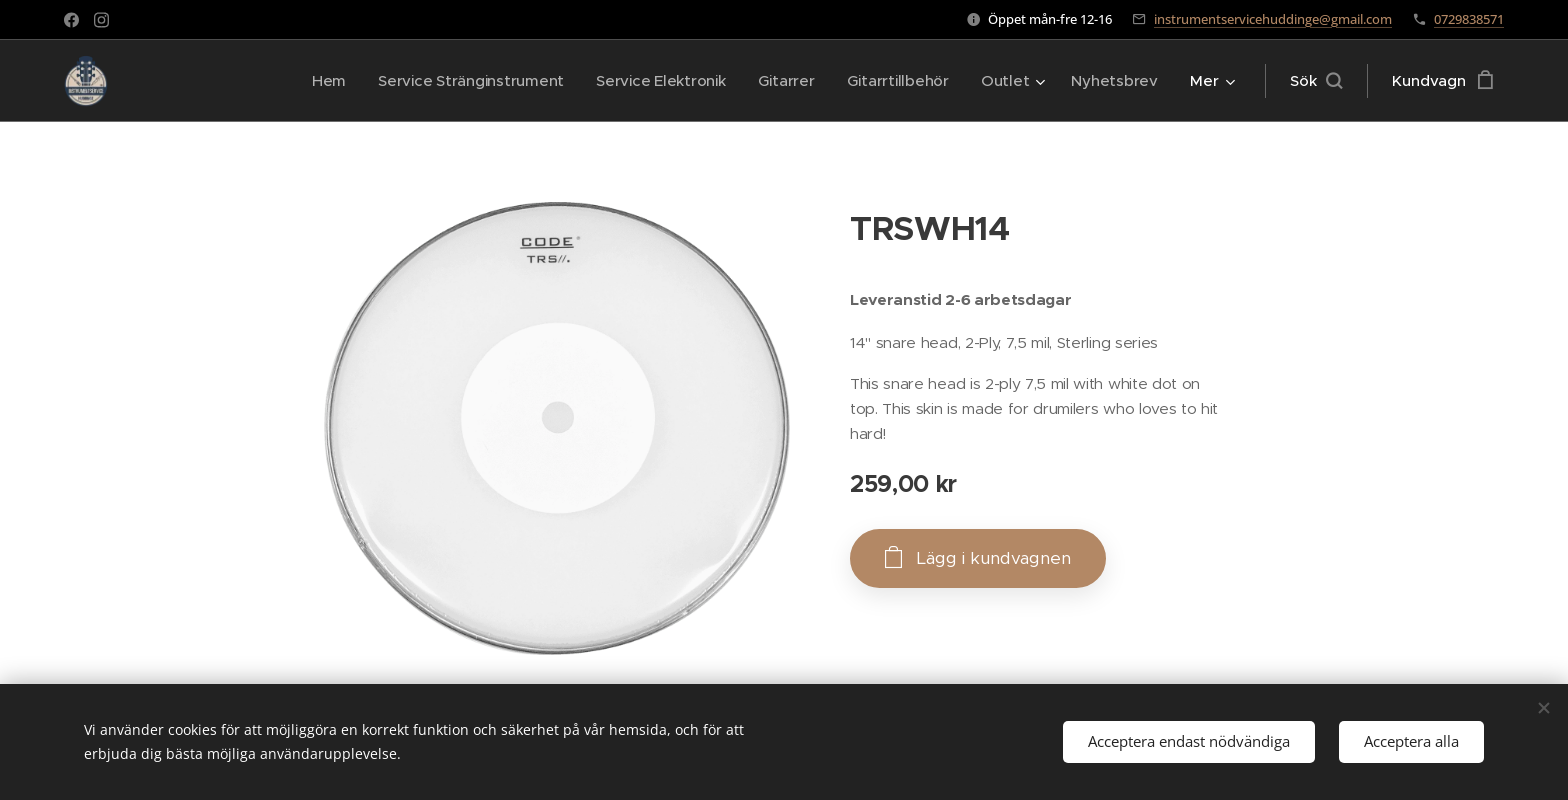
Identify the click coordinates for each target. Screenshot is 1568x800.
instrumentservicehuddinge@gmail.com (1273, 19)
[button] (1316, 81)
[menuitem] (314, 81)
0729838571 (1469, 19)
